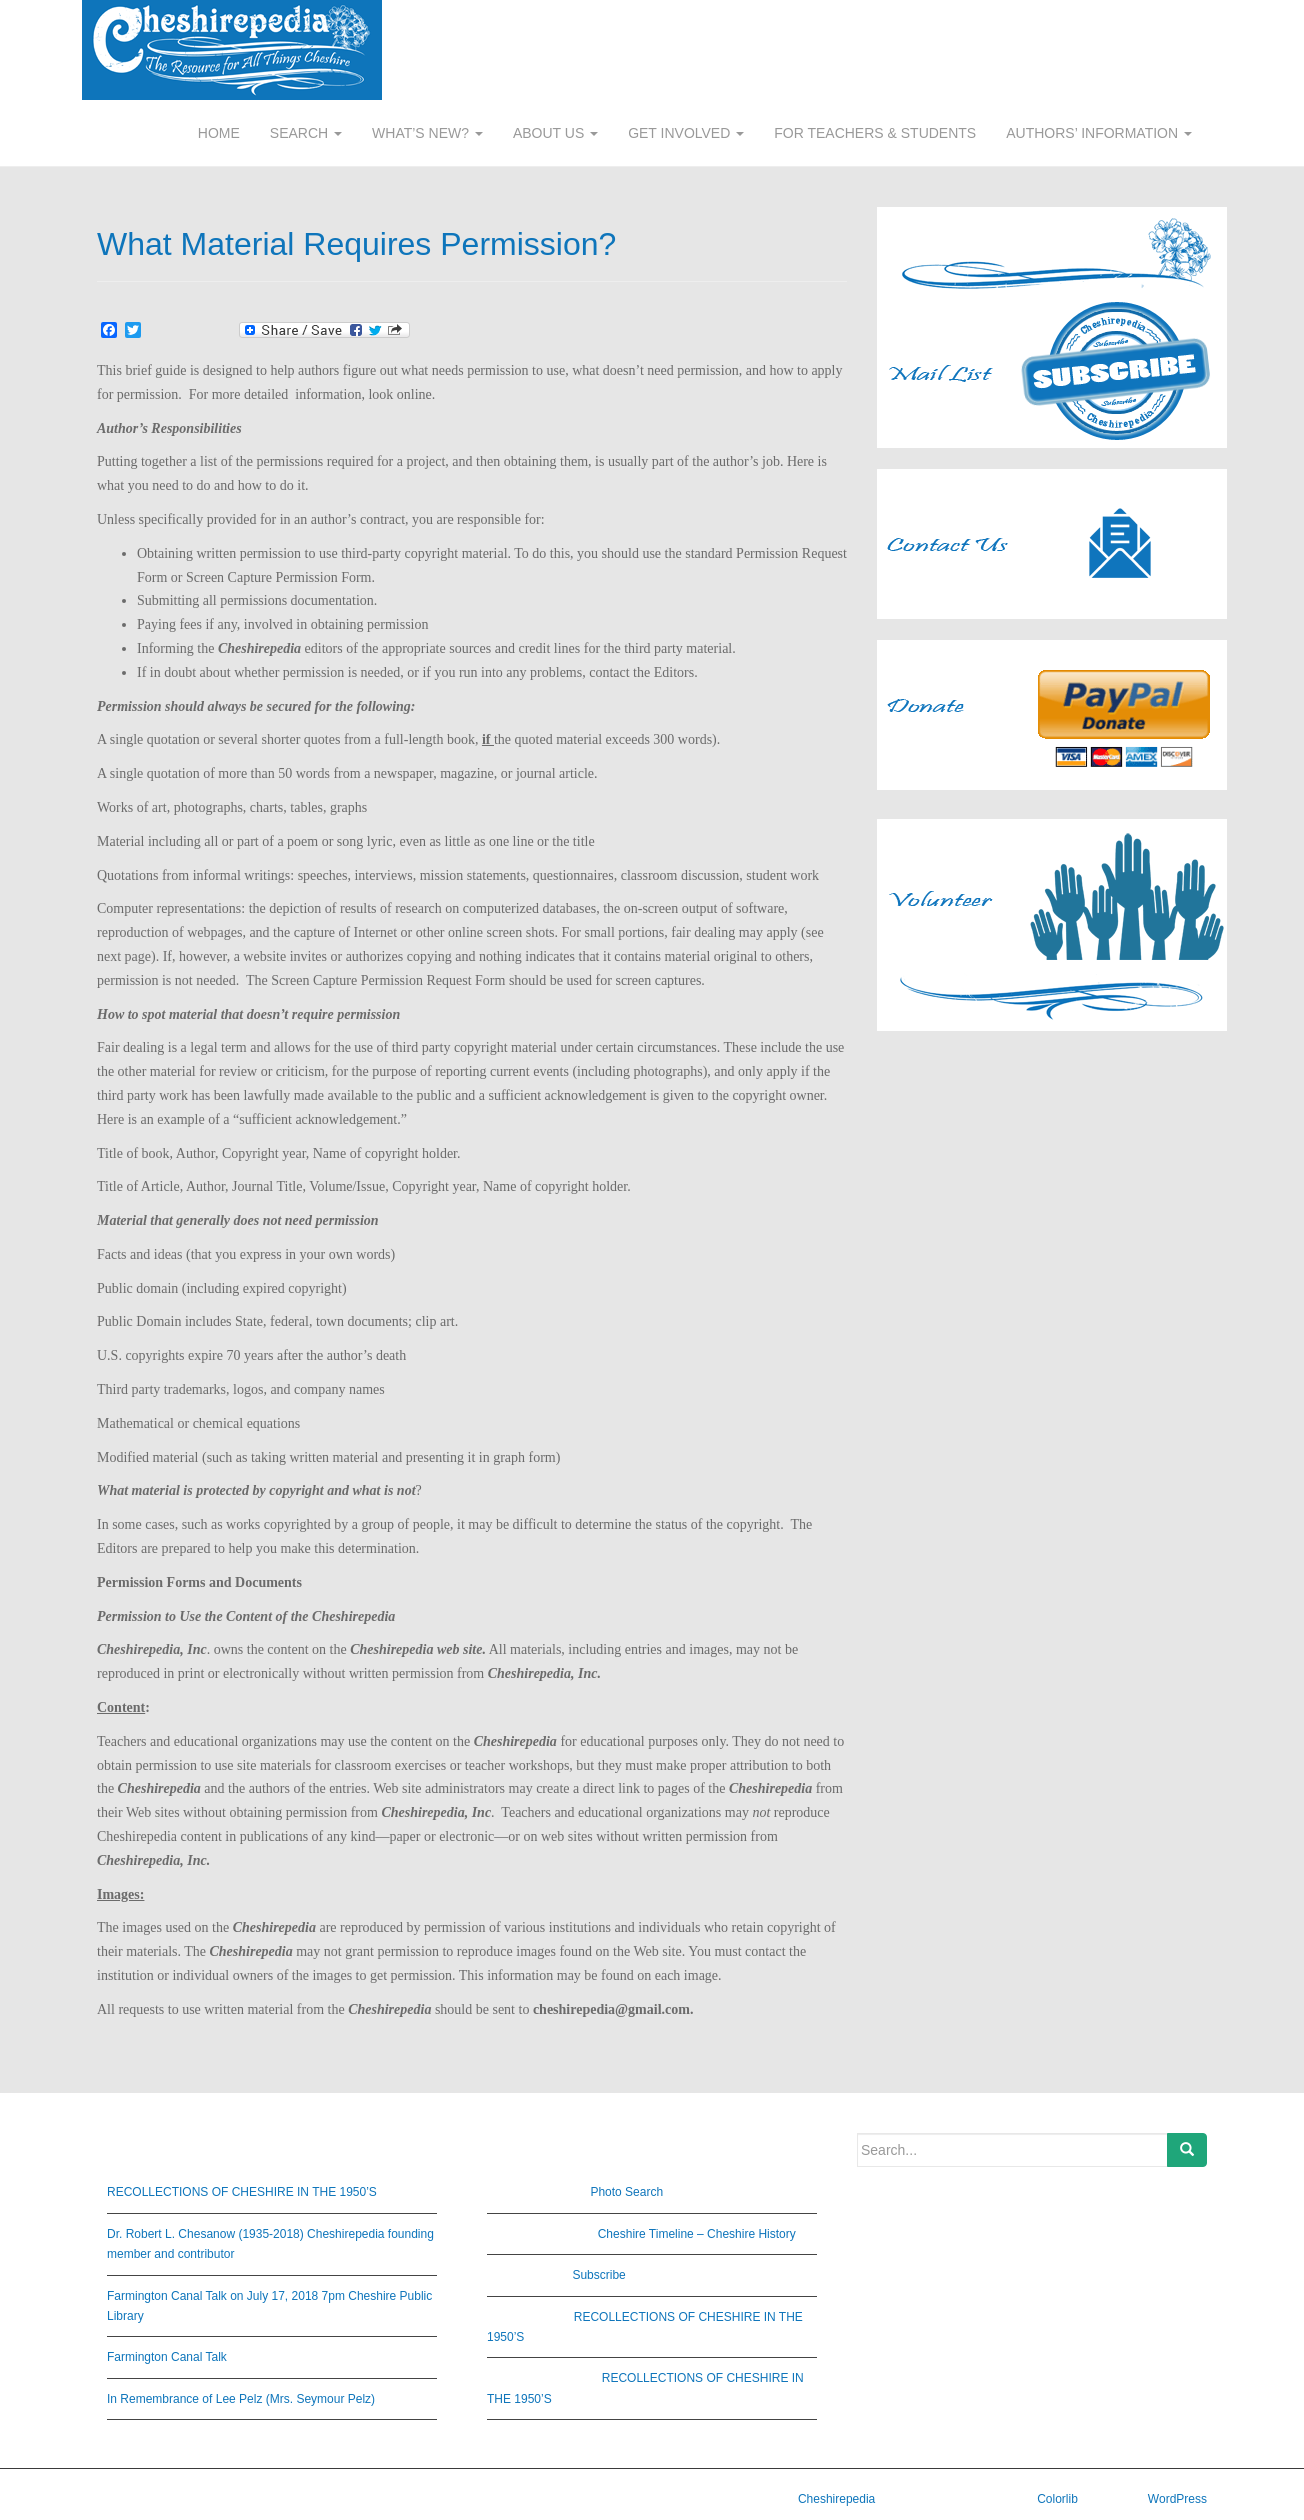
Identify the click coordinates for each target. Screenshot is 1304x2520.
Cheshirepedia (836, 2499)
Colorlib (1057, 2499)
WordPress (1177, 2499)
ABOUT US (555, 133)
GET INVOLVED (686, 133)
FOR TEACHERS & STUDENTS (875, 133)
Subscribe (598, 2275)
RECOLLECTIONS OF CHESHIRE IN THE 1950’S (242, 2192)
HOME (219, 133)
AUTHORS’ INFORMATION (1099, 133)
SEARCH (306, 133)
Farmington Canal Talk (167, 2357)
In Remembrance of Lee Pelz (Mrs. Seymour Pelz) (241, 2399)
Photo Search (626, 2192)
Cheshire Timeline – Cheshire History (697, 2234)
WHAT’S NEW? (427, 133)
